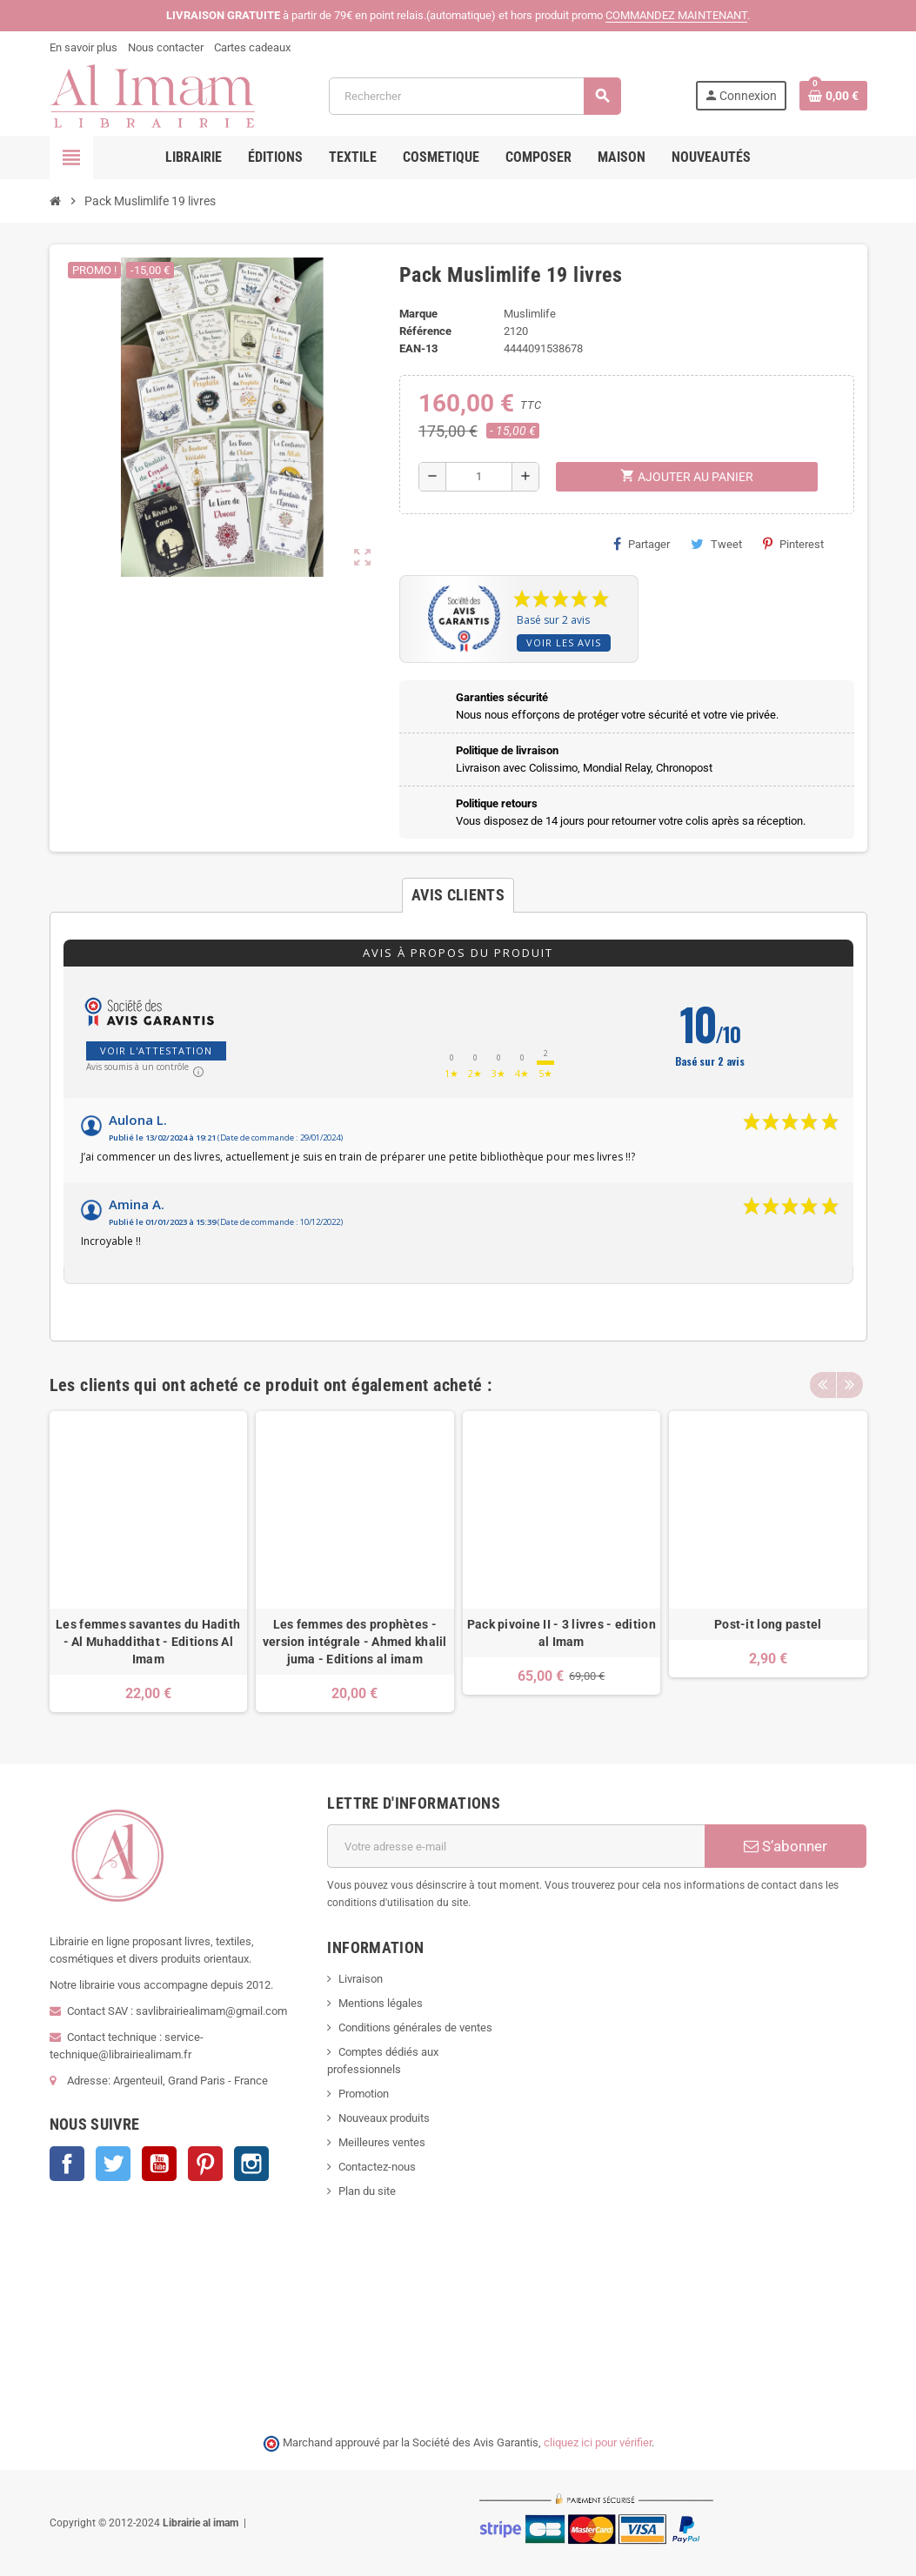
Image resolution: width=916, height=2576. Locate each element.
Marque (418, 313)
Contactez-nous (377, 2166)
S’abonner (785, 1846)
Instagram (251, 2163)
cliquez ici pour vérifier (598, 2442)
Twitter (113, 2163)
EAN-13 (418, 348)
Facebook (67, 2163)
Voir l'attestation (156, 1050)
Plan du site (367, 2191)
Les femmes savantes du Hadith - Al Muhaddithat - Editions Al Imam (148, 1641)
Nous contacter (166, 47)
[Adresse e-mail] (516, 1846)
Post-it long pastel (767, 1624)
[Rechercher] (474, 96)
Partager (641, 544)
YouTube (159, 2163)
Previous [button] (823, 1381)
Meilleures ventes (381, 2142)
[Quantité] (478, 477)
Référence (425, 331)
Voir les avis (563, 642)
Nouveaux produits (384, 2117)
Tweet (716, 544)
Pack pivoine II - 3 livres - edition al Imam (561, 1633)
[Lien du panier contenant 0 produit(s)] (833, 95)
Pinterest (793, 544)
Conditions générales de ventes (415, 2027)
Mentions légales (380, 2003)
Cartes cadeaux (252, 47)
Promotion (363, 2093)
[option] (148, 1562)
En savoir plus (83, 47)
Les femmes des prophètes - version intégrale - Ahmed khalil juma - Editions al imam (355, 1641)
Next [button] (850, 1381)
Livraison (360, 1978)
